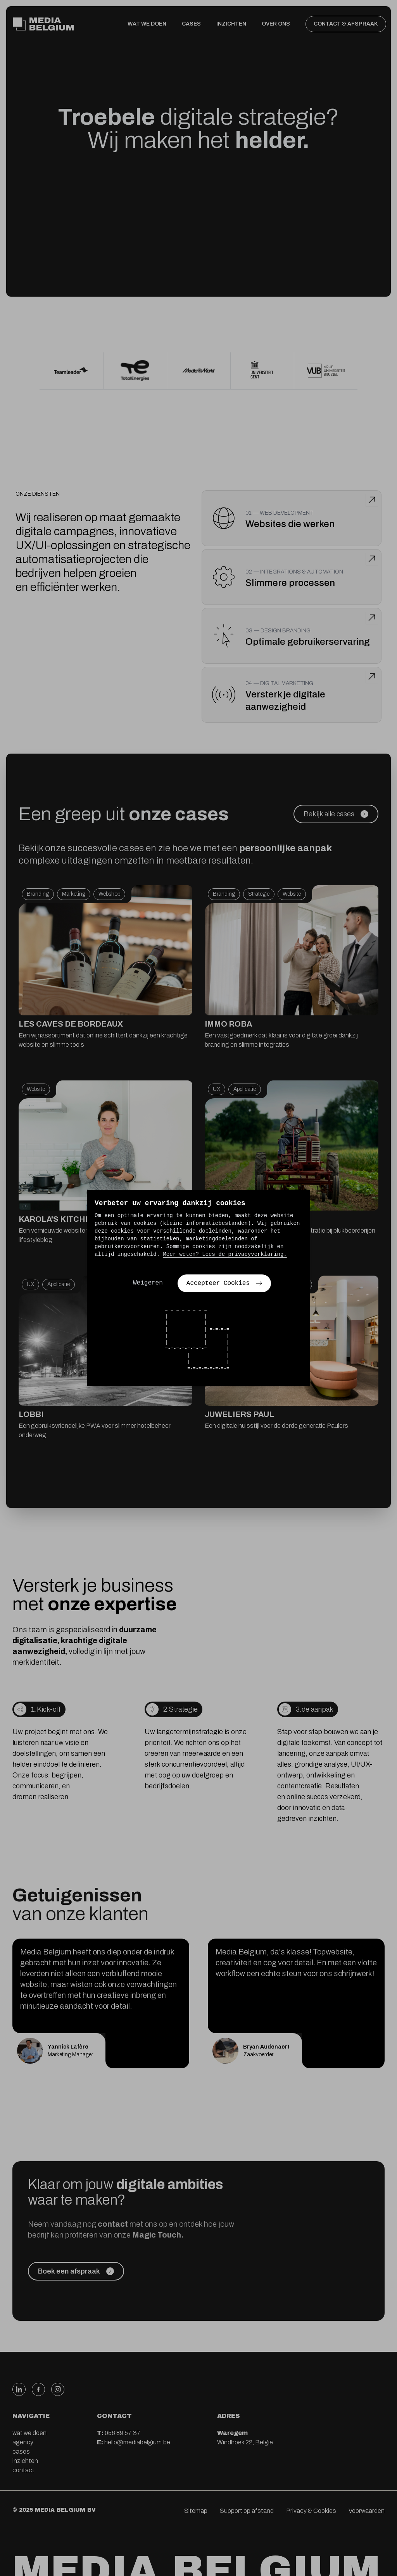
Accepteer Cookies (224, 1283)
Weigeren (148, 1282)
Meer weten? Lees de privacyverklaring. (225, 1254)
